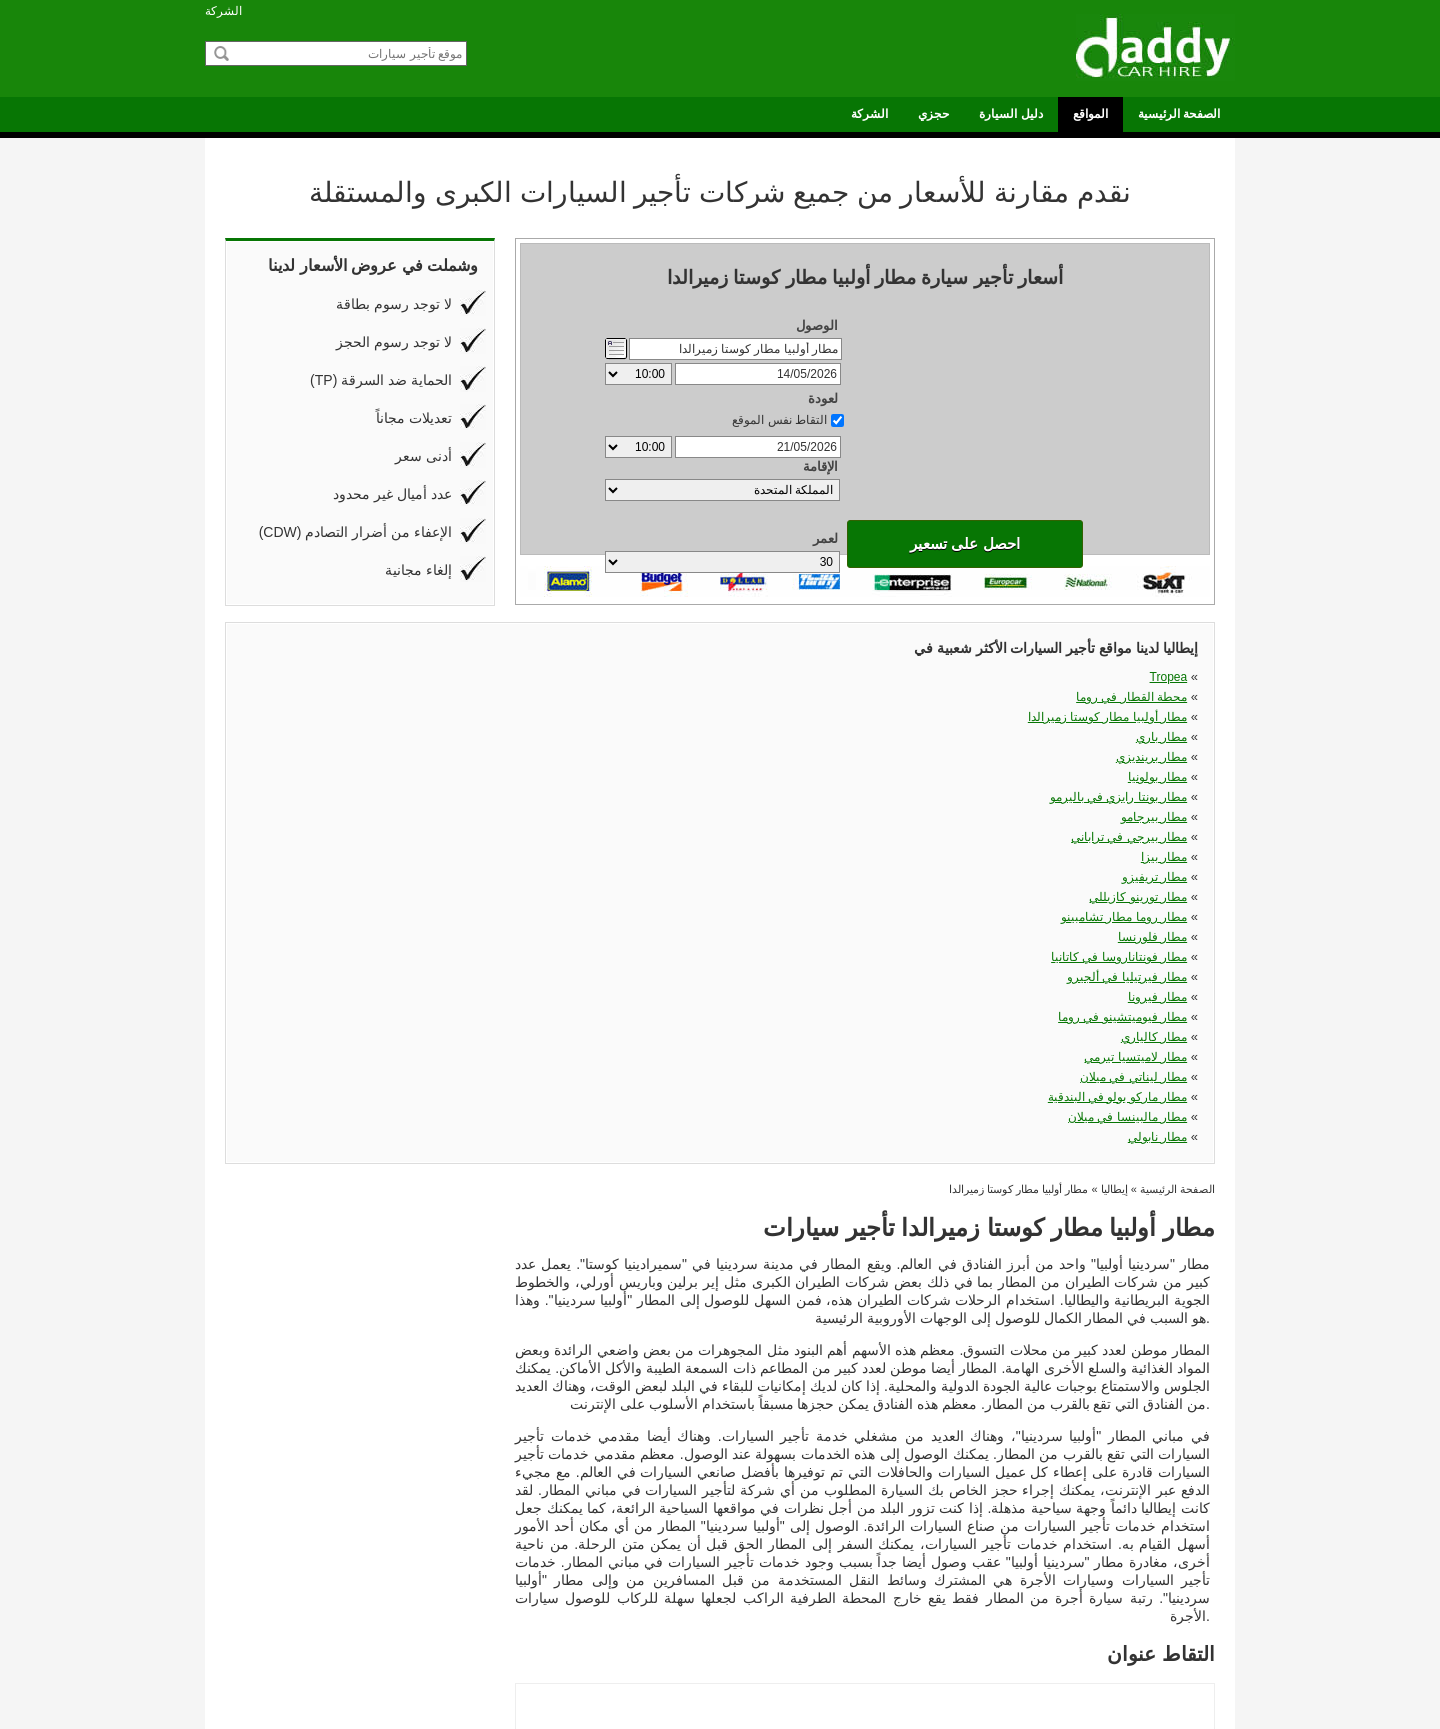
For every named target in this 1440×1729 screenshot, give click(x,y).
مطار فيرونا (458, 757)
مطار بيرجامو (1154, 697)
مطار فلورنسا (686, 737)
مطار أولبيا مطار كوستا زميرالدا (874, 677)
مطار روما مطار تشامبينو (425, 737)
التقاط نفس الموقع (779, 347)
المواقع (1090, 114)
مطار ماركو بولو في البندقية (651, 777)
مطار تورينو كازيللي (1138, 717)
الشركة (223, 11)
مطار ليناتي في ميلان (434, 777)
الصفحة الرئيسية (1179, 114)
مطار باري (1161, 677)
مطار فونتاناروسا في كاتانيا (886, 737)
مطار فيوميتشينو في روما (656, 757)
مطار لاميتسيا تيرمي (1135, 757)
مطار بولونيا (691, 697)
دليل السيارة (1010, 114)
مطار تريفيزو (921, 717)
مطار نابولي (1157, 777)
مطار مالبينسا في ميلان (894, 777)
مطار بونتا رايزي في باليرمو (885, 697)
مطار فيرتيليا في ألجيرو (1127, 737)
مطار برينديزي (452, 697)
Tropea (469, 677)
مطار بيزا (698, 717)
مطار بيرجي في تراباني (430, 717)
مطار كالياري (921, 757)
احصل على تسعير (722, 491)
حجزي (933, 114)
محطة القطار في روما (665, 677)
